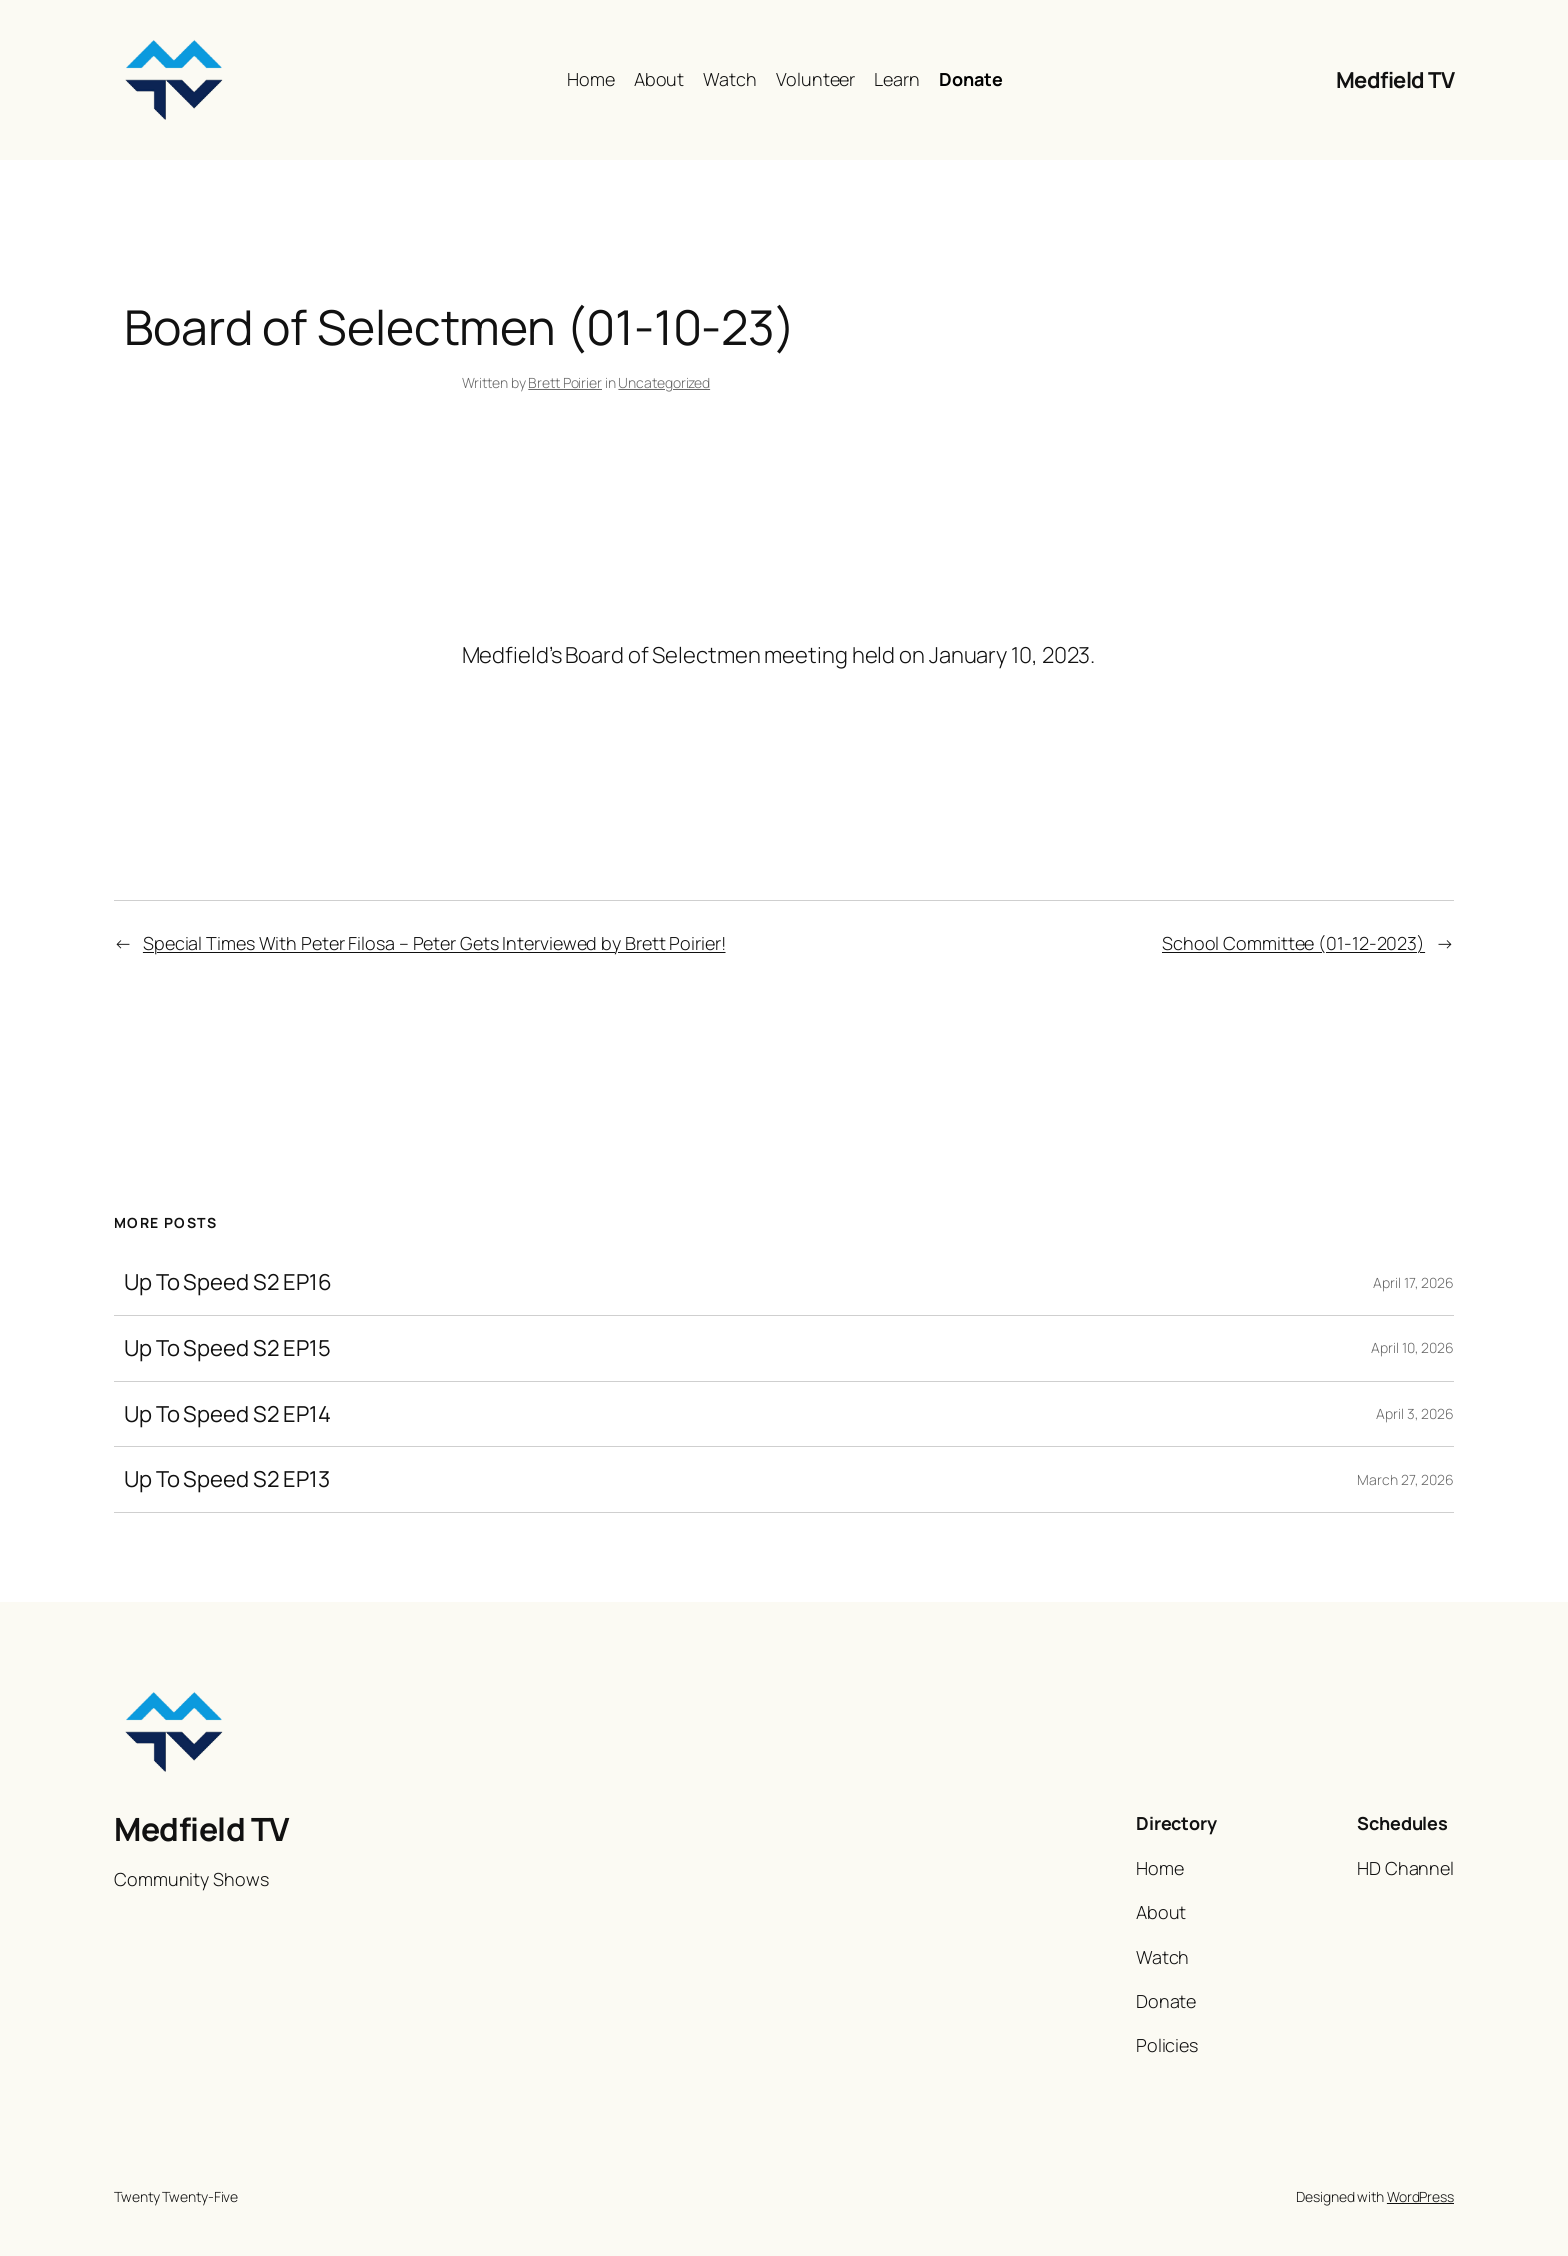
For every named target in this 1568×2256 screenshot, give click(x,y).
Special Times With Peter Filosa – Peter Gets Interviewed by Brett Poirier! (434, 943)
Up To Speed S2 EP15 (227, 1348)
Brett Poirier (565, 382)
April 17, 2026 (1413, 1282)
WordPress (1420, 2196)
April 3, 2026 (1415, 1413)
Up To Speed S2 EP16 (228, 1282)
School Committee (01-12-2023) (1293, 943)
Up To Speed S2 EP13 (227, 1479)
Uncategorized (664, 382)
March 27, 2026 (1405, 1479)
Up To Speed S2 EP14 (227, 1414)
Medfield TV (1395, 80)
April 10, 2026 (1412, 1347)
